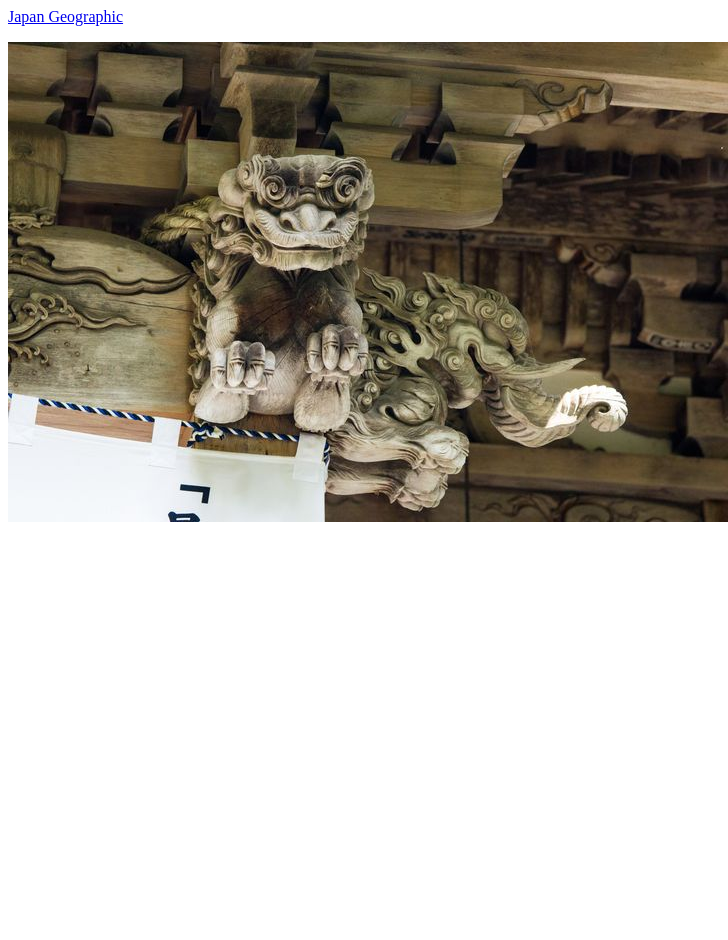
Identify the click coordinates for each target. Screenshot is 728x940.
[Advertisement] (201, 723)
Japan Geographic (65, 16)
